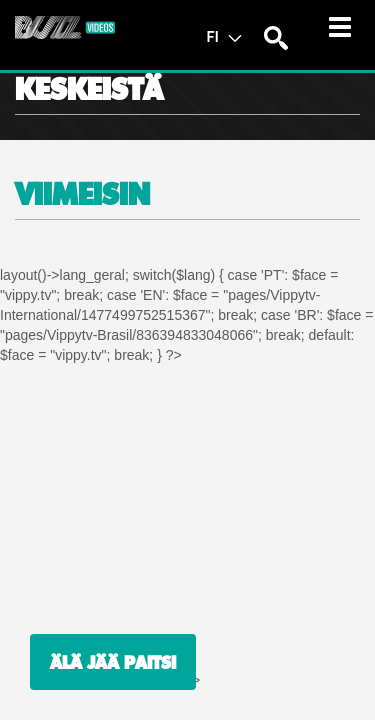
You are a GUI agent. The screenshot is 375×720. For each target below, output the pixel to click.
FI (224, 36)
